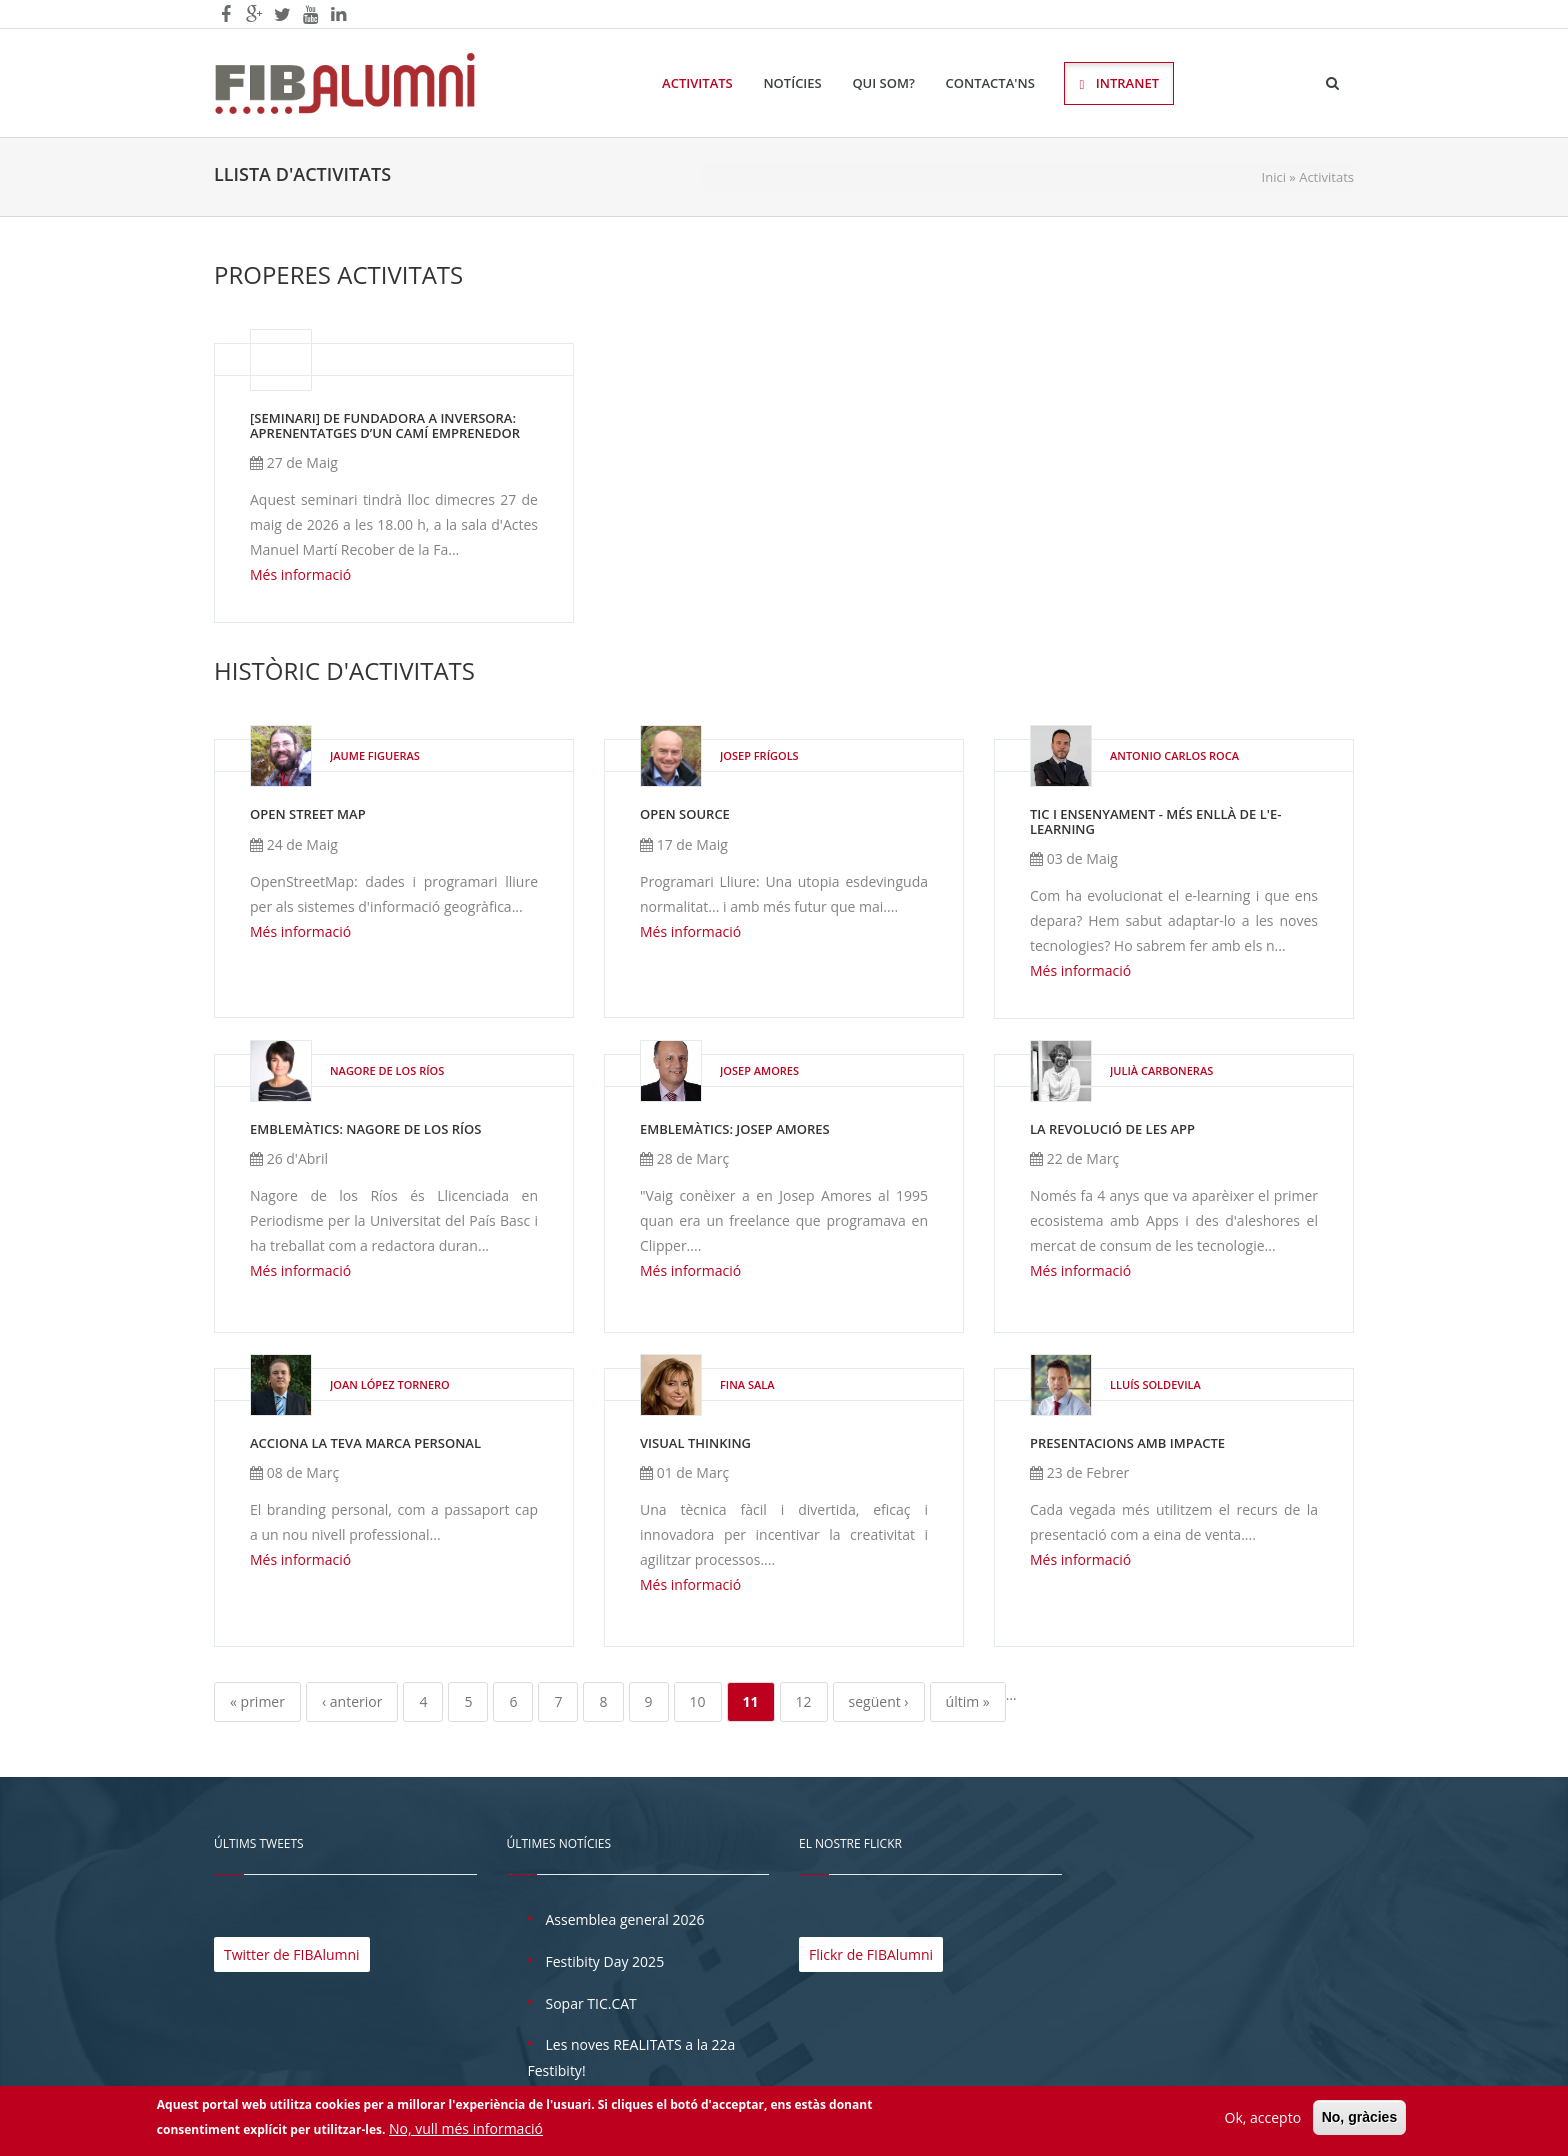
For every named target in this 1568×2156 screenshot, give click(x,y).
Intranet (1119, 83)
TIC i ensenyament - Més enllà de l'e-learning (1155, 821)
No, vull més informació (466, 2132)
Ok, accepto (1263, 2120)
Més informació (300, 574)
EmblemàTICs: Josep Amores (735, 1129)
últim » (968, 1701)
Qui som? (883, 83)
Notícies (792, 83)
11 (751, 1701)
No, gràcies (1359, 2120)
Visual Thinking (695, 1443)
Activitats (697, 83)
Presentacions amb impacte (1127, 1443)
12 (804, 1701)
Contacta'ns (990, 83)
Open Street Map (308, 814)
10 (698, 1701)
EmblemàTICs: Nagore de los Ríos (365, 1129)
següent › (879, 1701)
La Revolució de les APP (1112, 1129)
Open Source (685, 814)
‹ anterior (352, 1701)
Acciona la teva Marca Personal (365, 1443)
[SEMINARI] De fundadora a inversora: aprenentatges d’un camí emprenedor (385, 425)
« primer (257, 1701)
